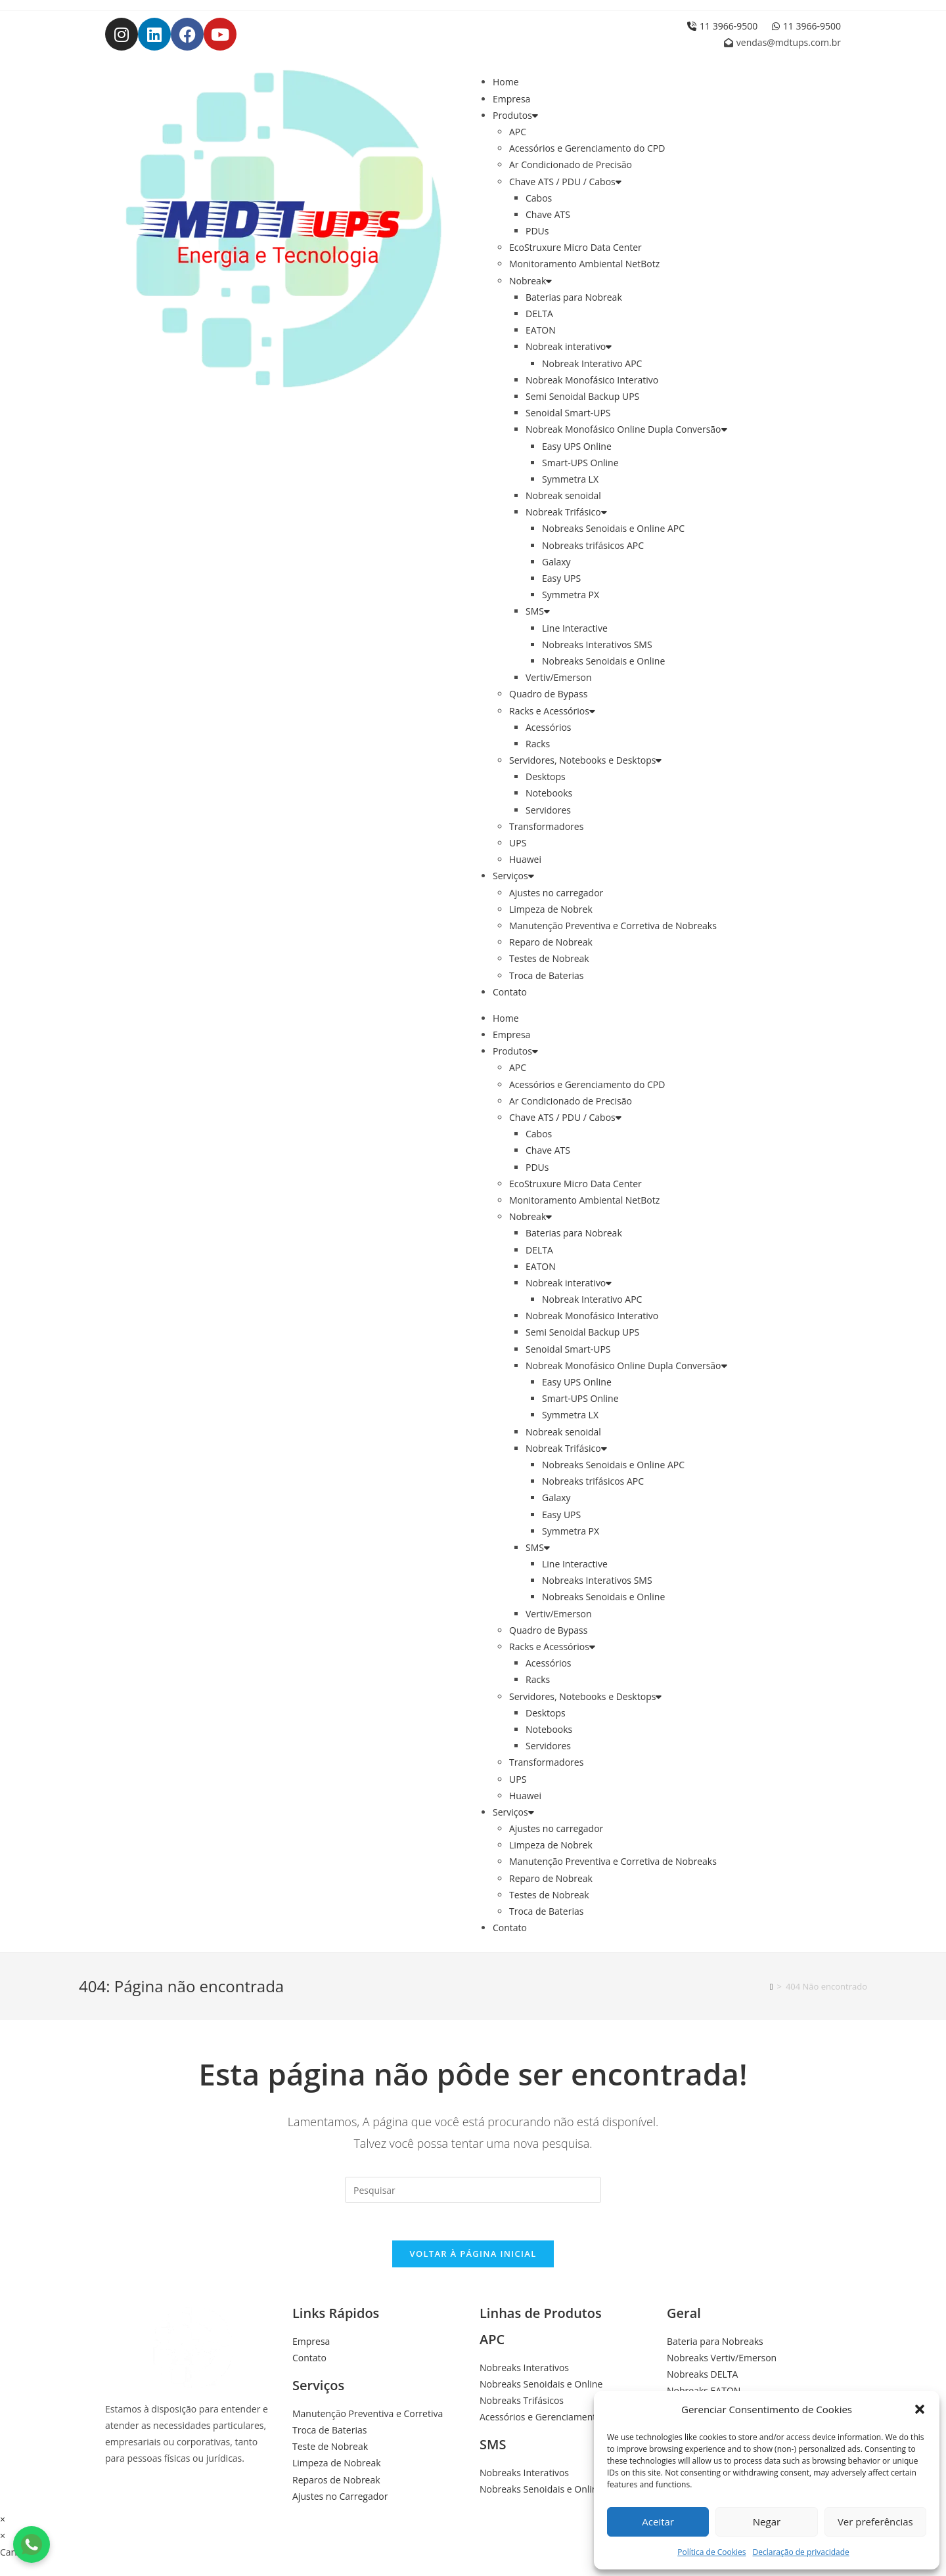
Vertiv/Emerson (559, 677)
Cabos (539, 198)
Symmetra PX (570, 594)
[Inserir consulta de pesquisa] (473, 2190)
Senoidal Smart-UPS (568, 412)
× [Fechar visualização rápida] (2, 2522)
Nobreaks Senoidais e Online (603, 661)
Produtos (515, 115)
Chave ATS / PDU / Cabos (565, 181)
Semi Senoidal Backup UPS (582, 396)
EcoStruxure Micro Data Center (575, 247)
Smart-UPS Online (580, 462)
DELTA (539, 313)
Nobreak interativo (569, 346)
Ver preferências (875, 2521)
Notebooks (549, 793)
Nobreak (530, 280)
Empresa (511, 99)
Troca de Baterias (546, 975)
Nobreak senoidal (563, 495)
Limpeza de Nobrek (551, 909)
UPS (517, 843)
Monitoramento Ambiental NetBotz (584, 263)
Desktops (546, 776)
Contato (510, 992)
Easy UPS (561, 578)
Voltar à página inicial (472, 2255)
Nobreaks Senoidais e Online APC (613, 528)
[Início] (771, 1986)
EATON (541, 330)
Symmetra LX (570, 479)
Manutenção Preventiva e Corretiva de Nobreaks (613, 925)
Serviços (513, 875)
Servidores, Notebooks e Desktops (585, 760)
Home (506, 82)
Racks (538, 743)
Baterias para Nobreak (574, 297)
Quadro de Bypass (548, 694)
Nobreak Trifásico (566, 512)
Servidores (548, 810)
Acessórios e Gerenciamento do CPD (587, 148)
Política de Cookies (711, 2552)
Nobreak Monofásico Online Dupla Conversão (626, 429)
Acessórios (549, 727)
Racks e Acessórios (552, 711)
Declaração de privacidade (801, 2552)
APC (517, 131)
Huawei (525, 859)
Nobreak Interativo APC (592, 363)
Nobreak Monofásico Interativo (592, 380)
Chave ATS (548, 214)
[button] (919, 2409)
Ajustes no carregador (556, 892)
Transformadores (546, 826)
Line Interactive (575, 628)
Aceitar (658, 2521)
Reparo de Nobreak (551, 942)
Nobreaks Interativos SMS (597, 644)
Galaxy (556, 562)
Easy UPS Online (577, 446)
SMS (538, 611)
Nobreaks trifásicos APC (593, 545)
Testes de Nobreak (549, 958)
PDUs (537, 231)
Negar (766, 2521)
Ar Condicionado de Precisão (570, 164)
